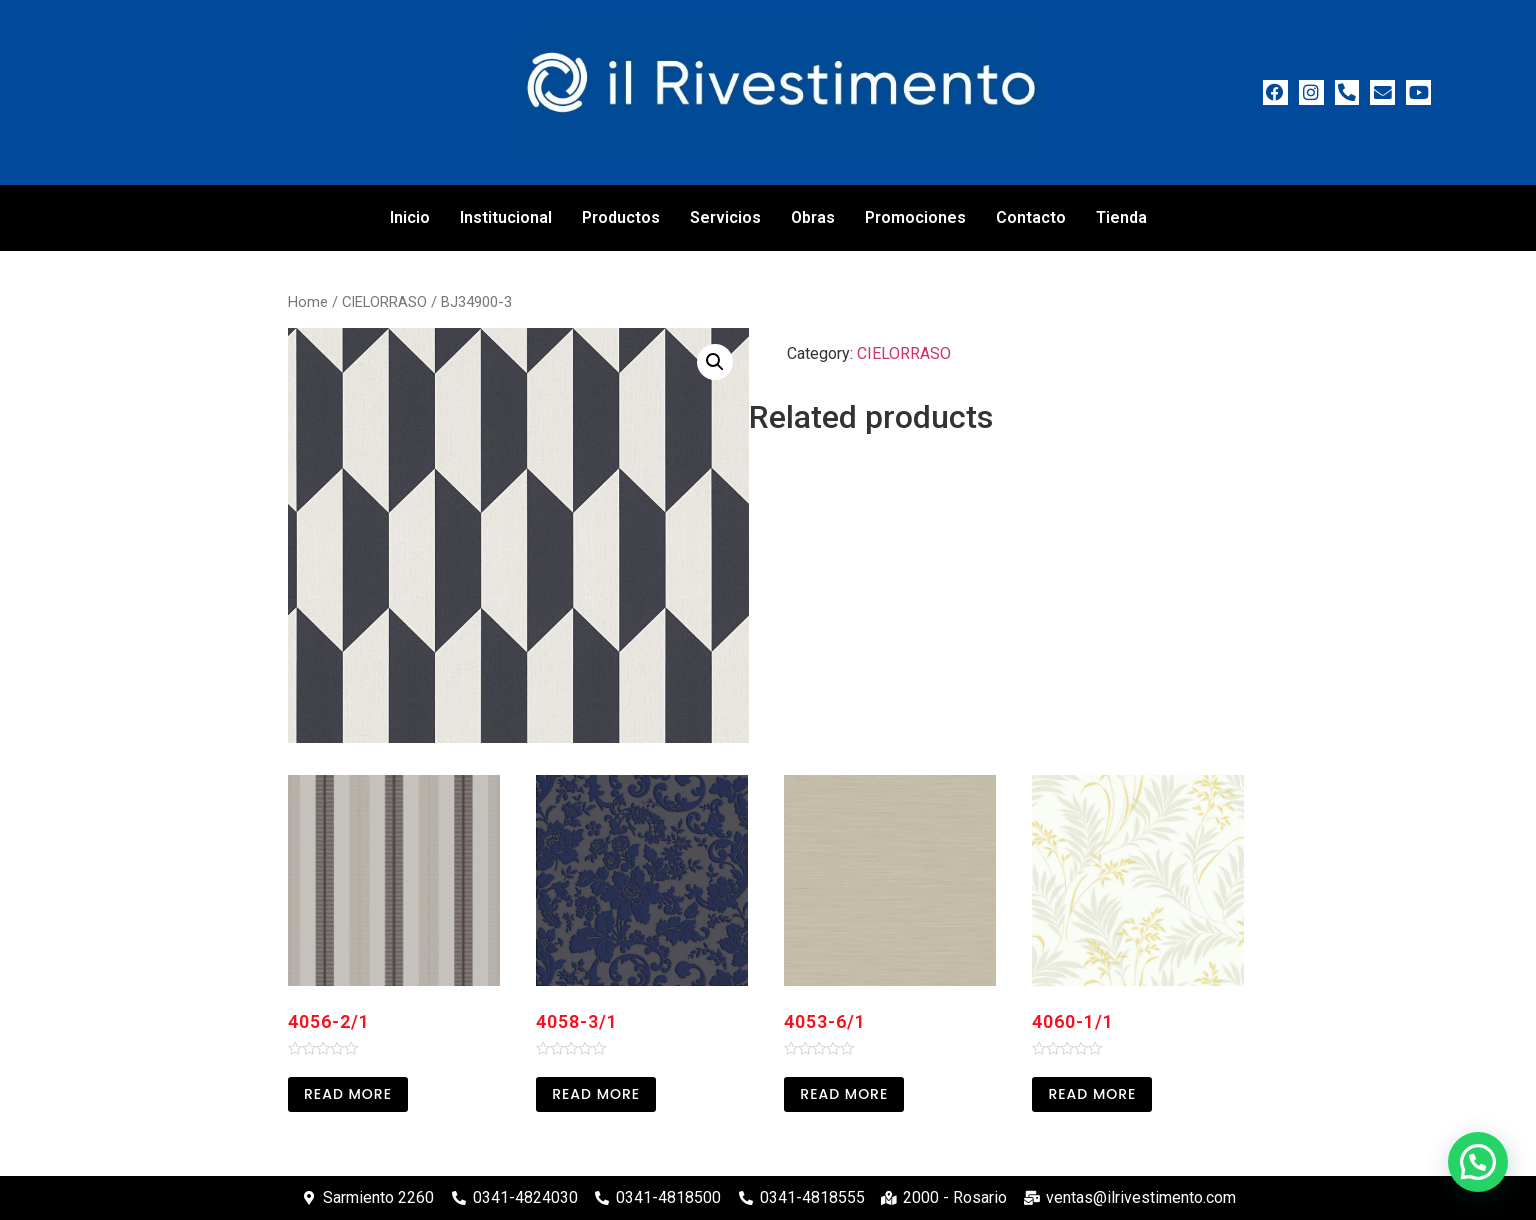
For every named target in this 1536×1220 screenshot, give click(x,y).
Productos (621, 217)
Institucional (506, 217)
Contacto (1031, 217)
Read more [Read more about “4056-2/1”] (348, 1094)
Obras (813, 217)
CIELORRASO (384, 302)
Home (308, 302)
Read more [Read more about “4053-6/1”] (844, 1094)
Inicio (410, 217)
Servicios (725, 217)
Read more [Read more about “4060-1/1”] (1092, 1094)
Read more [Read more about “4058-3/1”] (596, 1094)
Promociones (915, 217)
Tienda (1121, 217)
